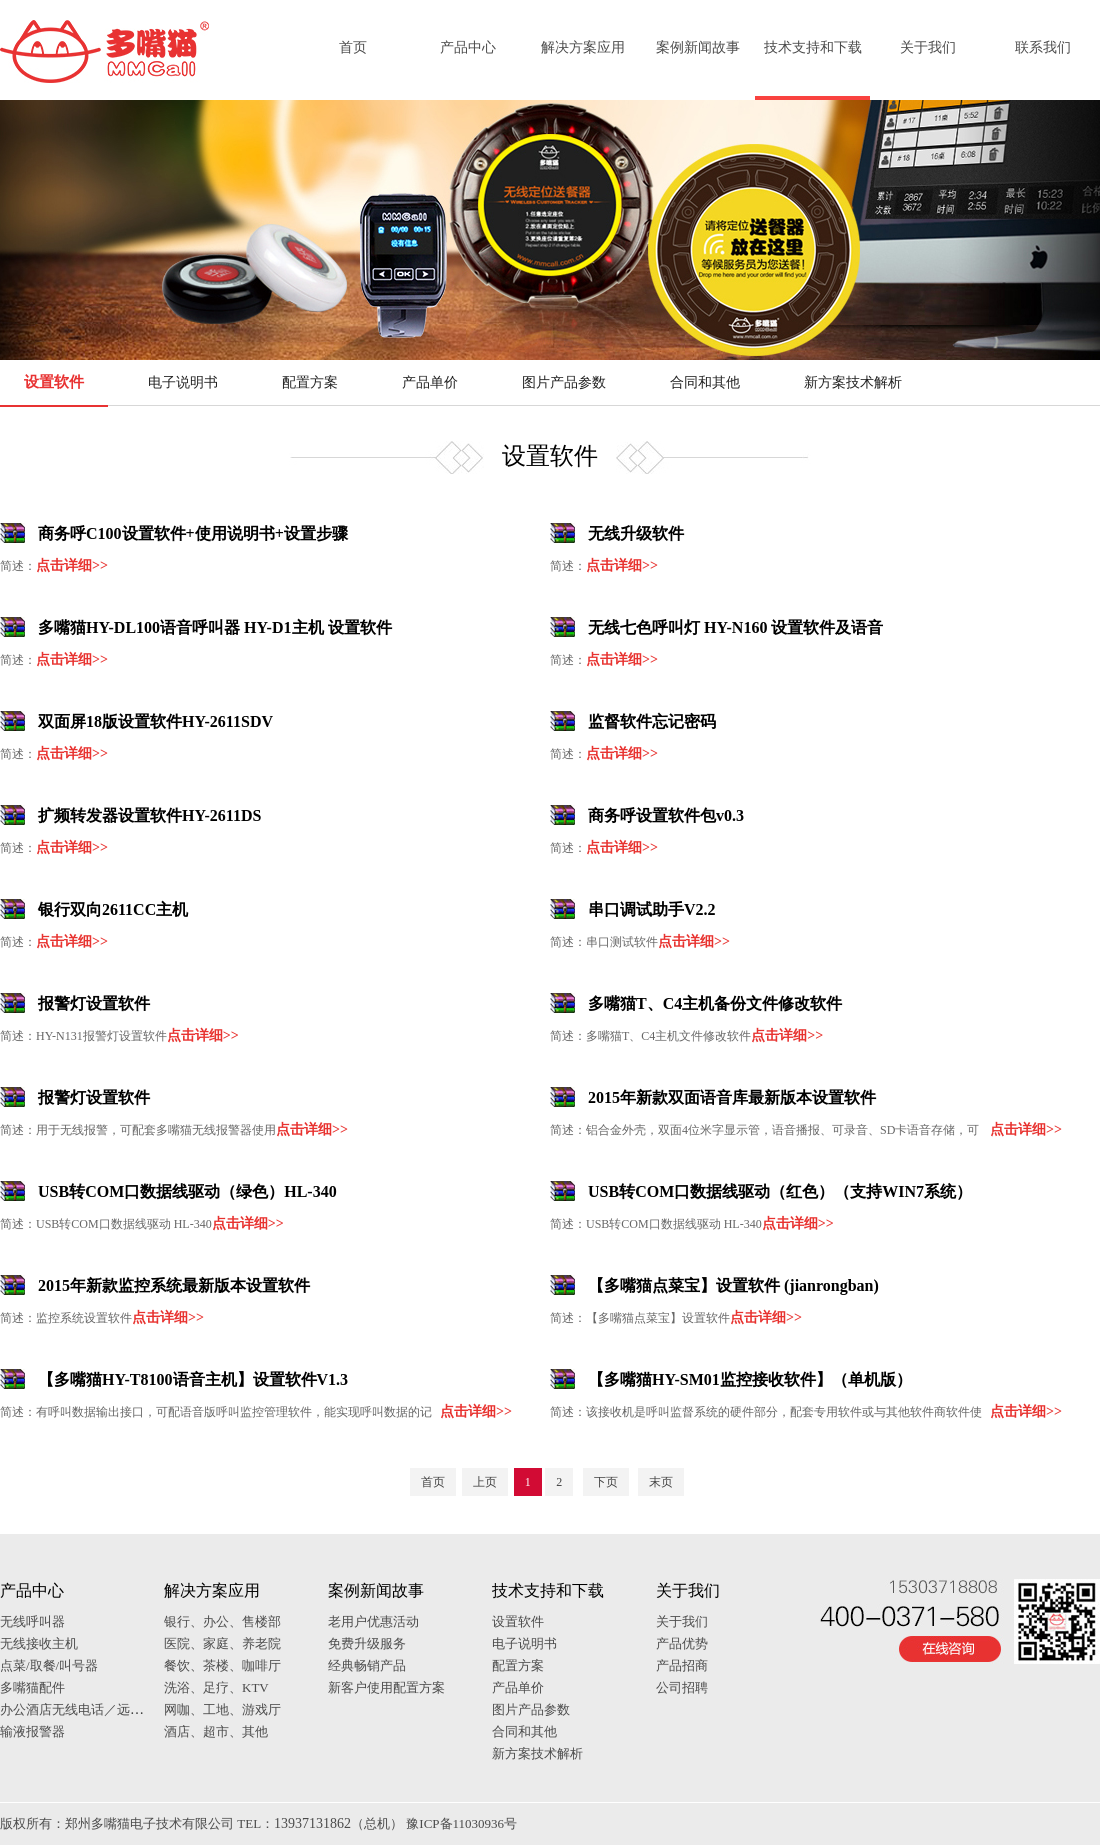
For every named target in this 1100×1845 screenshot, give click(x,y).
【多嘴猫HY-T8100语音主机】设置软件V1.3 (193, 1379)
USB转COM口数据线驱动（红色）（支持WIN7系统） (780, 1191)
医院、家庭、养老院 (222, 1643)
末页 (661, 1482)
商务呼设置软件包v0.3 (666, 815)
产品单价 (430, 382)
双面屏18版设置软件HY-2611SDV (155, 721)
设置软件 (54, 382)
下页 (606, 1482)
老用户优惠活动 (373, 1621)
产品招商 (682, 1665)
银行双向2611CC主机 (113, 909)
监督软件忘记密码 (652, 721)
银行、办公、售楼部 (222, 1621)
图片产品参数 (564, 382)
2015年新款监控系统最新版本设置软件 (174, 1285)
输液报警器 (32, 1731)
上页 (485, 1482)
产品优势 (682, 1643)
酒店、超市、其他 (216, 1731)
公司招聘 (682, 1687)
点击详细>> (72, 565)
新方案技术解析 (853, 382)
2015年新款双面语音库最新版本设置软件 (732, 1097)
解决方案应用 (583, 47)
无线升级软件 (636, 533)
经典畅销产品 (367, 1665)
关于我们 (928, 47)
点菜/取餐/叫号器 (49, 1665)
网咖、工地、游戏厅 (222, 1709)
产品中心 (468, 47)
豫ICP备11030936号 (461, 1823)
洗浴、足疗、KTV (216, 1687)
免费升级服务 (367, 1643)
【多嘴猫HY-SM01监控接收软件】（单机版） (750, 1379)
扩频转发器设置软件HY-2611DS (149, 815)
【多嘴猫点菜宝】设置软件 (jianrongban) (733, 1285)
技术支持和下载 (813, 47)
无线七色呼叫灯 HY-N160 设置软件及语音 (735, 627)
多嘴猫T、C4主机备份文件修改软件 (715, 1003)
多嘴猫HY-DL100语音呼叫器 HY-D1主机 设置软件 (215, 627)
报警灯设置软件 (94, 1003)
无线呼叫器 (32, 1621)
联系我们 (1043, 47)
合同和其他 (705, 382)
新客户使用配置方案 (386, 1687)
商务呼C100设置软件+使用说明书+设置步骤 (193, 533)
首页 (353, 47)
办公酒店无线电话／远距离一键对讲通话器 (123, 1709)
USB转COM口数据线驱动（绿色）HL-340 (187, 1191)
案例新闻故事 (698, 47)
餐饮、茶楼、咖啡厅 (222, 1665)
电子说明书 (183, 382)
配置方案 (310, 382)
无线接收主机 (39, 1643)
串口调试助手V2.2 (652, 909)
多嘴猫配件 (32, 1687)
